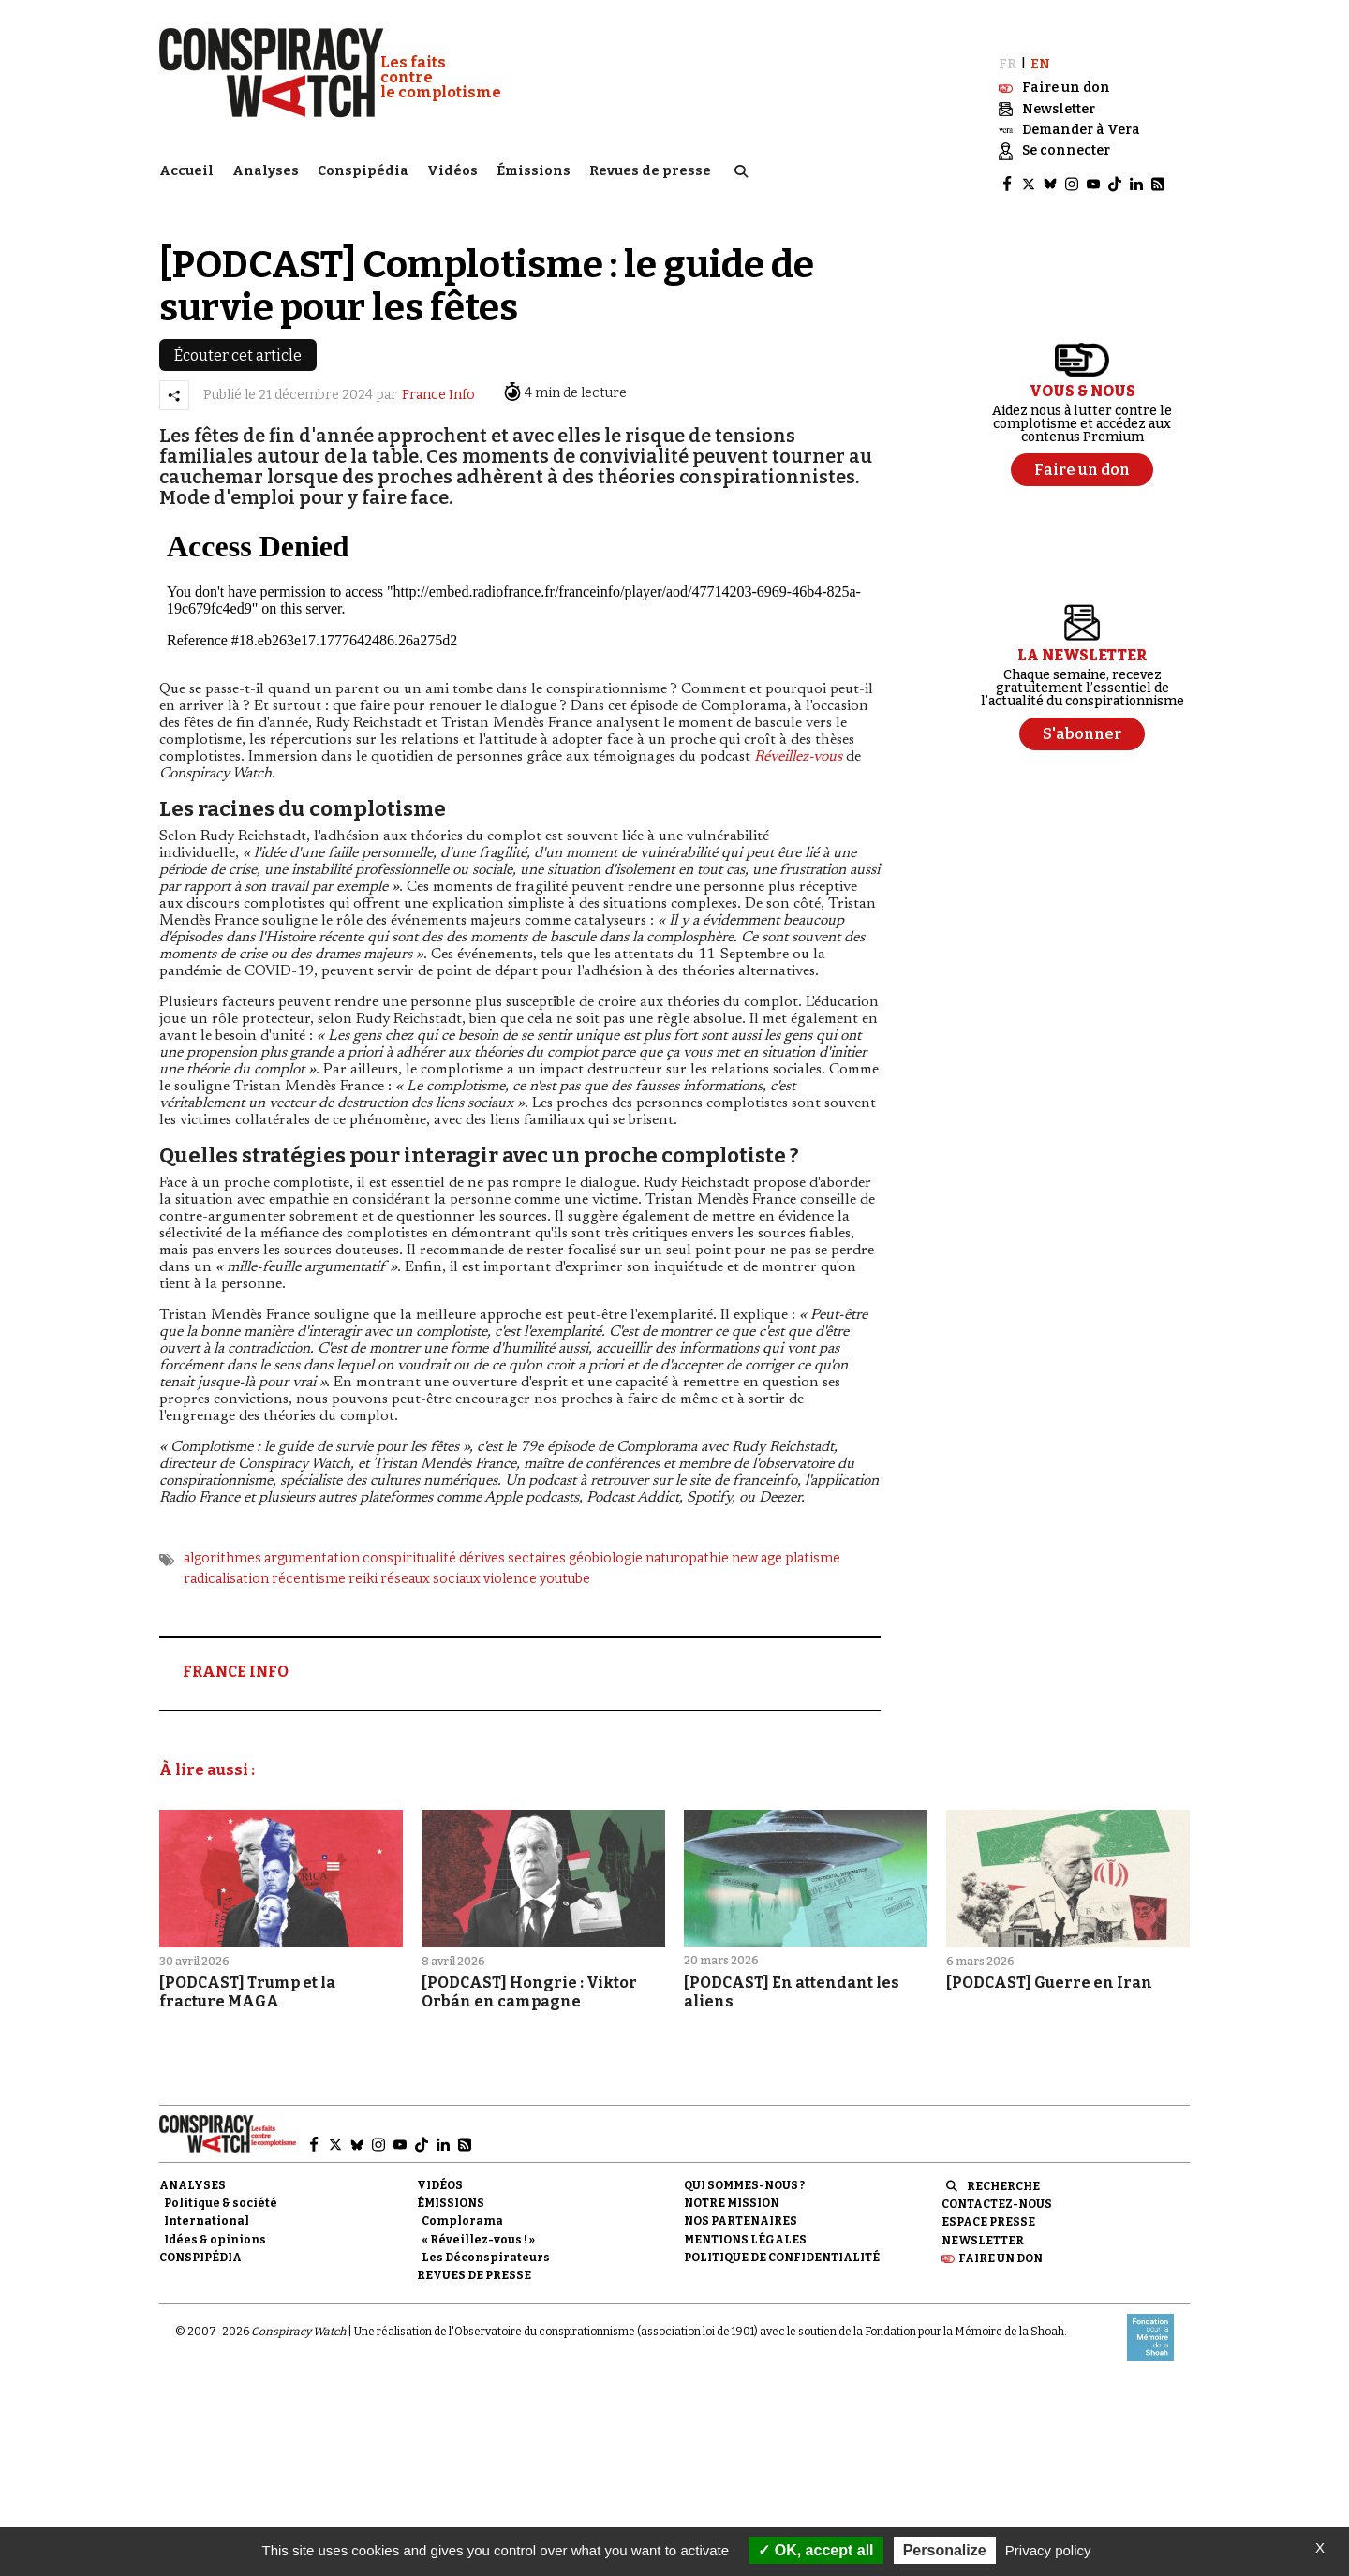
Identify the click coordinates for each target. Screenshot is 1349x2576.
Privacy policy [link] (1048, 2550)
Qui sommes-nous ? (744, 2166)
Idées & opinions (215, 2220)
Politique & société (220, 2184)
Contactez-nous (996, 2185)
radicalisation (226, 1560)
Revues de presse (650, 164)
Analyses (265, 164)
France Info (438, 376)
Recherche (1003, 2167)
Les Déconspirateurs (486, 2237)
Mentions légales (745, 2220)
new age (757, 1539)
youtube (565, 1560)
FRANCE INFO (236, 1653)
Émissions (534, 164)
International (206, 2202)
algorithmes (222, 1539)
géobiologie (606, 1539)
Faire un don (1000, 2238)
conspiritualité (409, 1539)
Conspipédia (363, 164)
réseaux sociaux (430, 1560)
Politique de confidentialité (782, 2237)
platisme (812, 1539)
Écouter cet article (238, 336)
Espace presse (988, 2203)
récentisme (309, 1560)
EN (1040, 44)
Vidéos (452, 164)
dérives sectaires (512, 1539)
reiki (363, 1560)
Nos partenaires (740, 2202)
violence (510, 1560)
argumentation (312, 1539)
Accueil (186, 164)
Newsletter (982, 2221)
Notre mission (731, 2184)
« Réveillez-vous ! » (478, 2220)
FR (1007, 44)
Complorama (462, 2202)
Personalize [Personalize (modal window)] (944, 2550)
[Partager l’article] (174, 376)
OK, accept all (815, 2550)
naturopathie (687, 1539)
